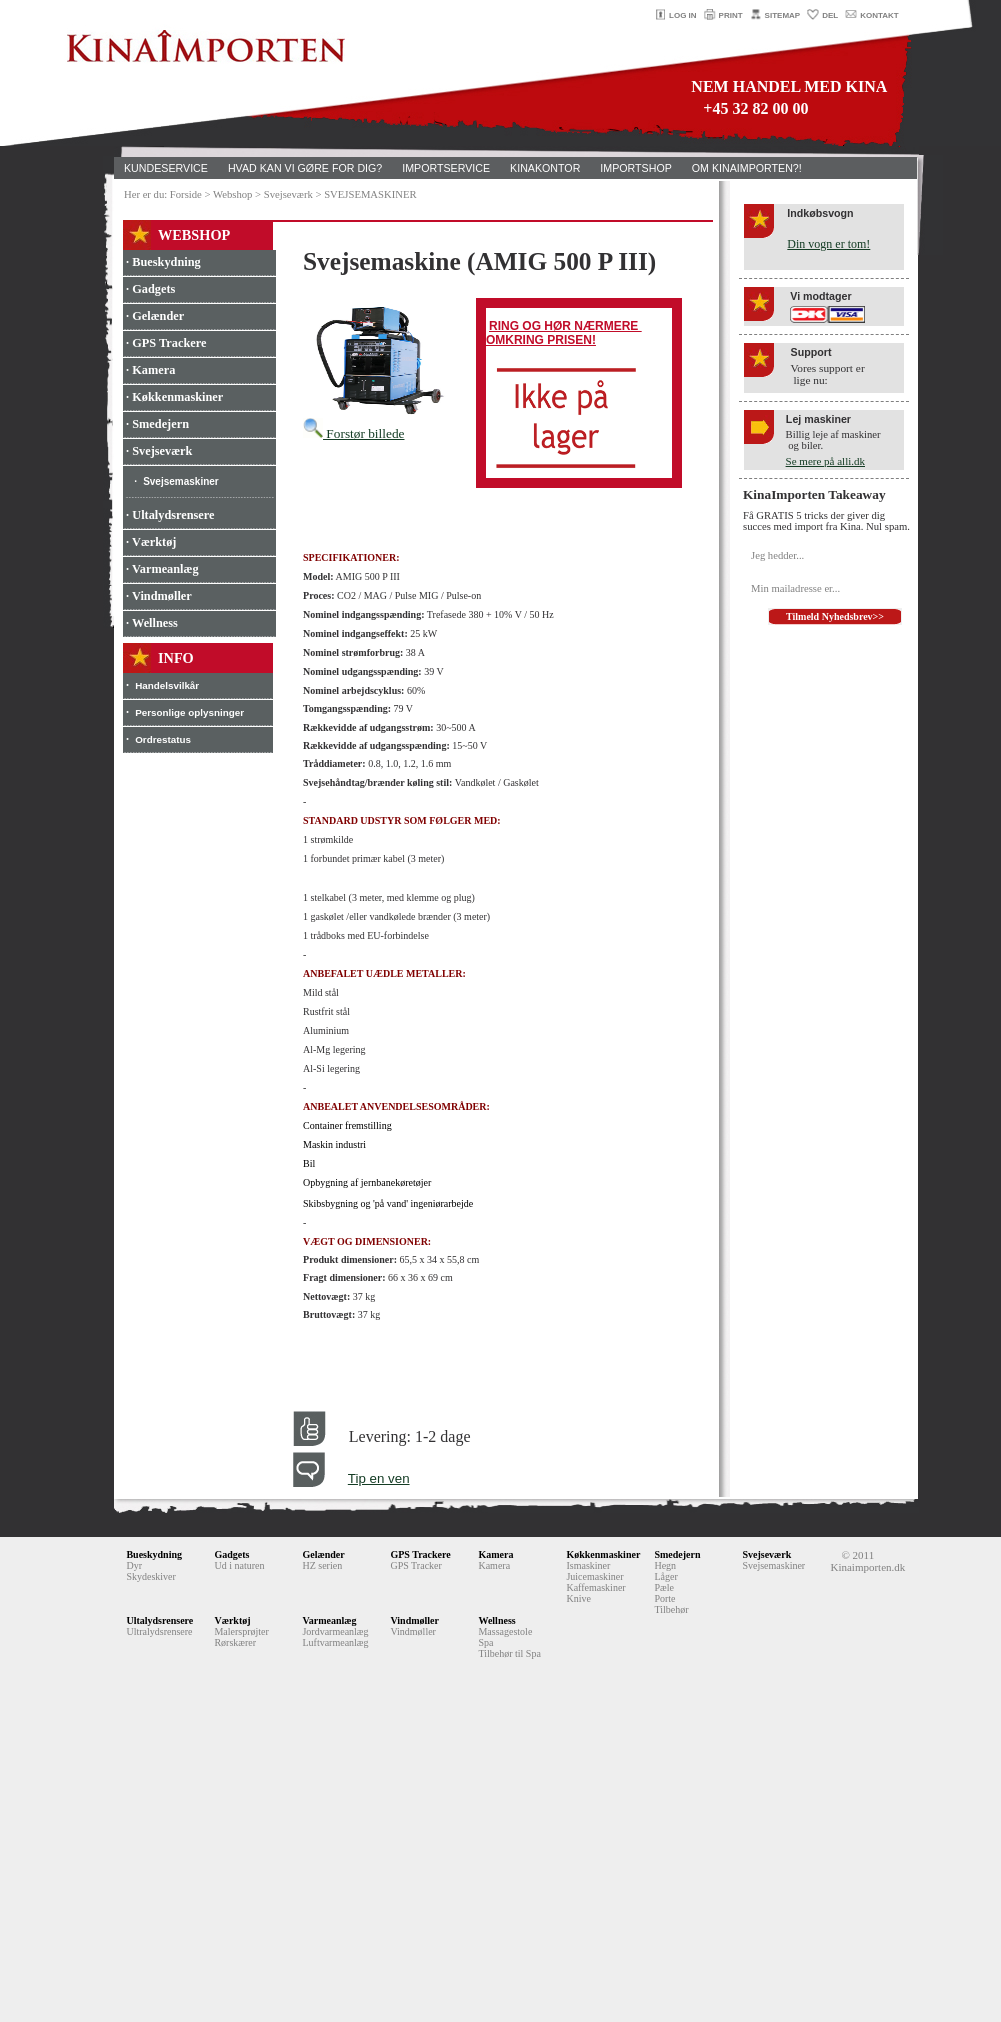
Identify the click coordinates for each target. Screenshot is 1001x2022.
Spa (485, 1642)
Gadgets (231, 1554)
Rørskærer (235, 1642)
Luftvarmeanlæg (335, 1642)
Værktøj (232, 1620)
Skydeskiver (150, 1576)
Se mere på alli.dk (825, 461)
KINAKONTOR (545, 168)
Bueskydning (154, 1554)
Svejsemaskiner (181, 481)
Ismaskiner (588, 1565)
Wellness (496, 1620)
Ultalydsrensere (159, 1620)
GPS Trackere (420, 1554)
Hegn (665, 1565)
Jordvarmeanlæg (335, 1631)
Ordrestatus (163, 739)
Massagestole (505, 1631)
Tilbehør (671, 1609)
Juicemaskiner (594, 1576)
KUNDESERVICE (166, 168)
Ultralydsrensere (159, 1631)
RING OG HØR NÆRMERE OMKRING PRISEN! (564, 333)
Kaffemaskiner (595, 1587)
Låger (665, 1576)
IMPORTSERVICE (446, 168)
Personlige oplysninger (189, 712)
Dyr (134, 1565)
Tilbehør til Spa (509, 1653)
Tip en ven (379, 1478)
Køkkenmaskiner (603, 1554)
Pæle (663, 1587)
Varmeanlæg (329, 1620)
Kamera (495, 1554)
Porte (664, 1598)
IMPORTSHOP (635, 168)
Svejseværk (766, 1554)
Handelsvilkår (167, 685)
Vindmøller (414, 1620)
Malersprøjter (241, 1631)
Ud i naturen (239, 1565)
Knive (578, 1598)
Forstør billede (353, 433)
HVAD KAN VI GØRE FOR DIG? (305, 168)
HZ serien (322, 1565)
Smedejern (677, 1554)
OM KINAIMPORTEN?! (747, 168)
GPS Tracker (415, 1565)
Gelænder (323, 1554)
